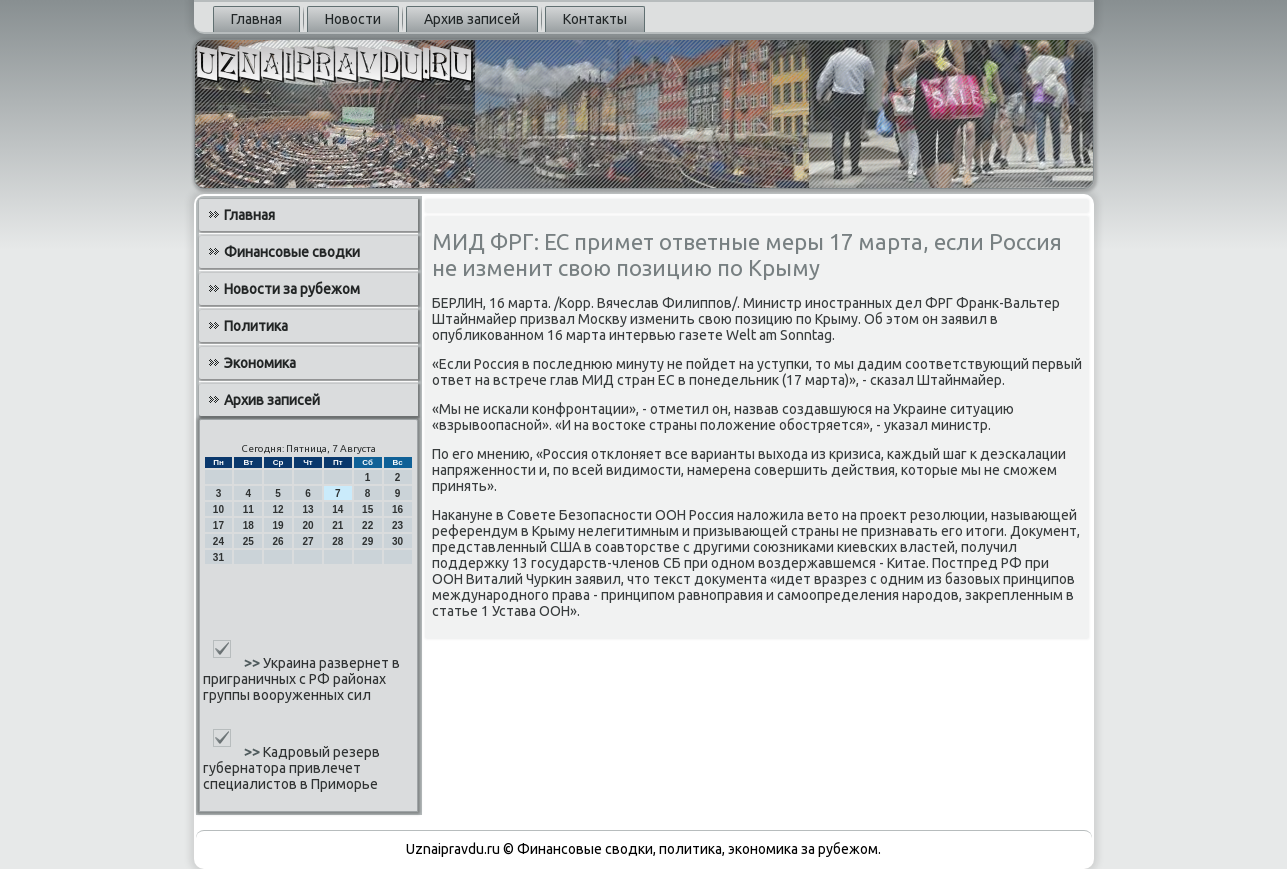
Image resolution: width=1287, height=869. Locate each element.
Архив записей (472, 19)
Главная (256, 19)
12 (278, 509)
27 (307, 541)
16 (397, 509)
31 (218, 557)
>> (253, 663)
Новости (353, 19)
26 (278, 541)
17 (218, 525)
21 (337, 525)
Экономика (260, 363)
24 (218, 541)
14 (337, 509)
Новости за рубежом (292, 289)
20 (307, 525)
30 (397, 541)
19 (278, 525)
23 (397, 525)
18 (248, 525)
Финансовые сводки (292, 252)
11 (248, 509)
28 (337, 541)
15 (367, 509)
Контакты (595, 19)
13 (307, 509)
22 (367, 525)
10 (218, 509)
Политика (256, 326)
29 (367, 541)
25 (248, 541)
